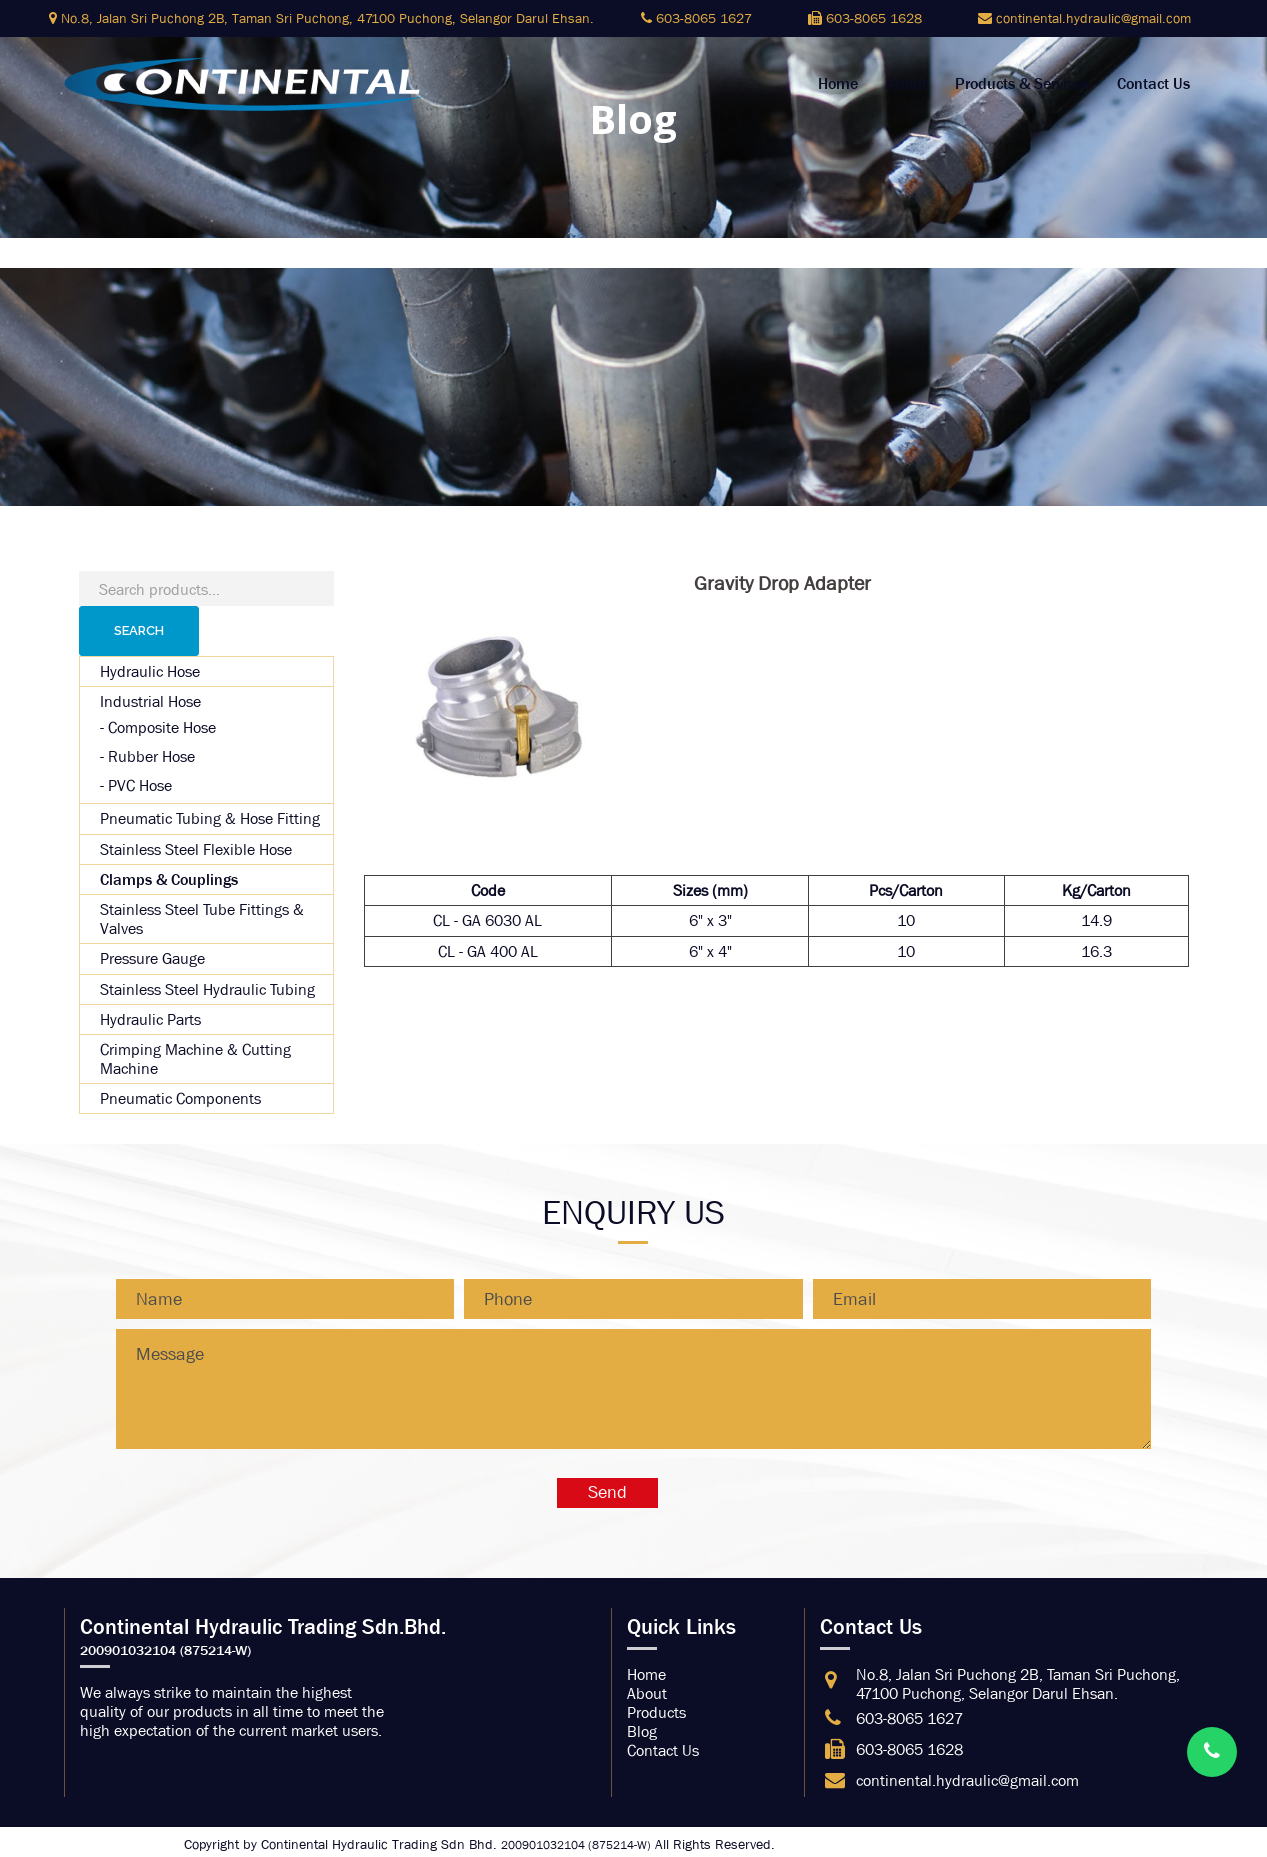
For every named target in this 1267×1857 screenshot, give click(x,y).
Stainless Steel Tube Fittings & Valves (202, 919)
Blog (642, 1731)
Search (139, 630)
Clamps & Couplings (169, 879)
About (906, 84)
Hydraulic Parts (150, 1019)
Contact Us (1153, 84)
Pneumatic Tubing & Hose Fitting (210, 818)
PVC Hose (140, 785)
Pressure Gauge (152, 958)
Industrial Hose (150, 701)
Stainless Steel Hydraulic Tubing (207, 989)
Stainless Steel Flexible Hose (196, 849)
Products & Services (1022, 84)
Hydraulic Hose (150, 671)
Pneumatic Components (180, 1098)
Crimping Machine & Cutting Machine (195, 1059)
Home (838, 84)
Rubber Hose (151, 756)
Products (656, 1712)
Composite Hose (162, 727)
